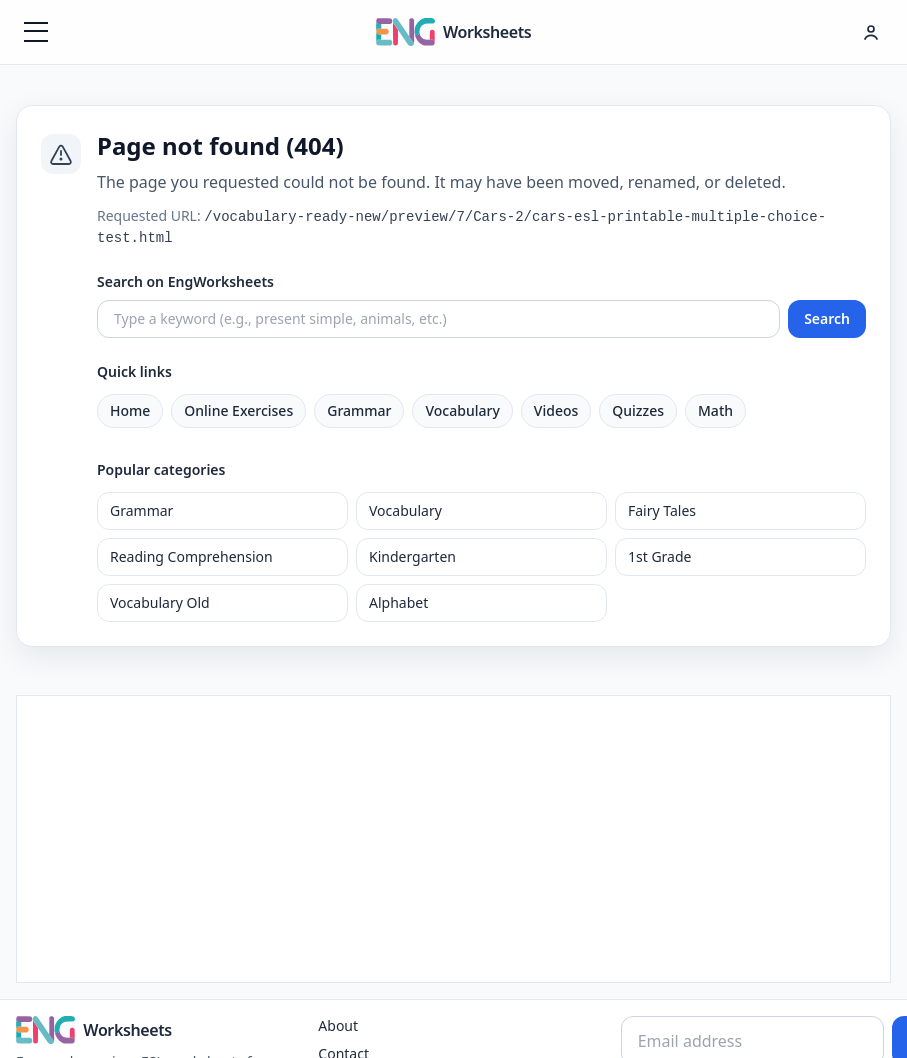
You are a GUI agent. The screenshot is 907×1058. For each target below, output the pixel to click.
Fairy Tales (662, 510)
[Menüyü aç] (36, 32)
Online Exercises (238, 410)
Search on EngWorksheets (185, 281)
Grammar (359, 410)
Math (715, 410)
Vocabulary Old (160, 602)
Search (827, 318)
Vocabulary (462, 410)
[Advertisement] (453, 836)
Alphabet (398, 602)
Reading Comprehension (191, 556)
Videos (556, 410)
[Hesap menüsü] (871, 32)
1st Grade (659, 556)
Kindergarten (412, 556)
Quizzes (638, 410)
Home (130, 410)
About (338, 1025)
